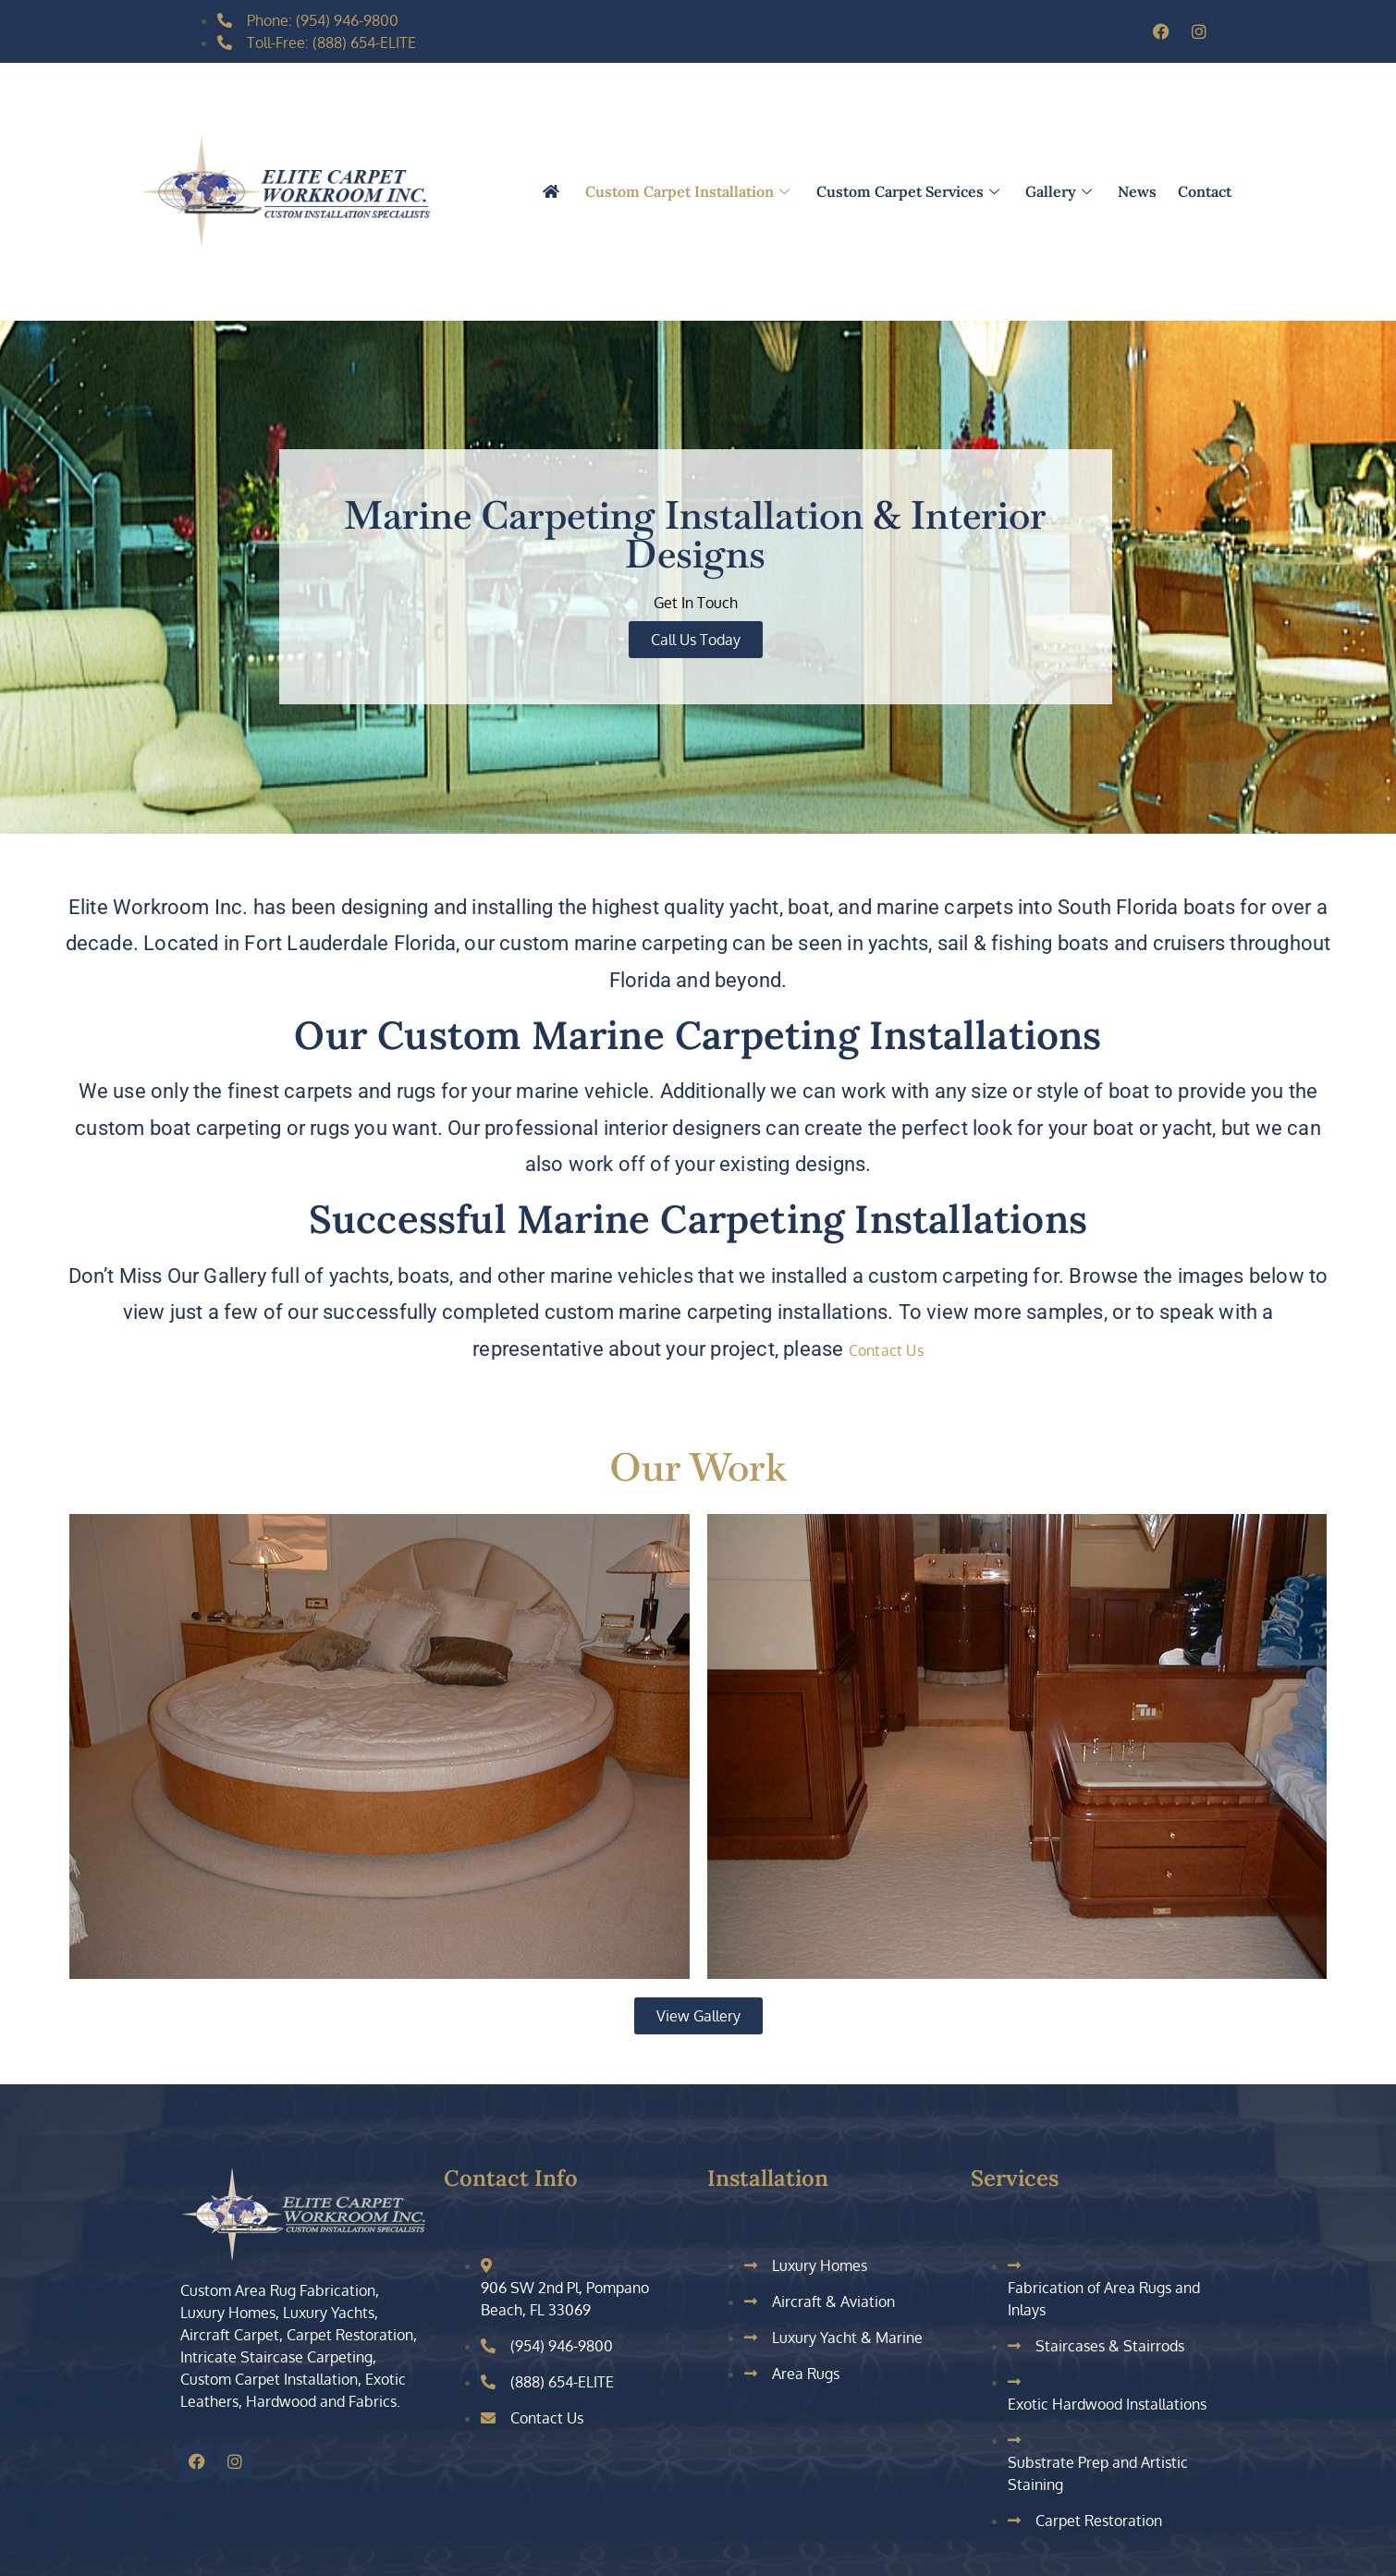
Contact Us (886, 1350)
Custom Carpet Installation (690, 191)
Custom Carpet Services (910, 191)
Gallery (1060, 191)
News (1137, 191)
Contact (1204, 191)
